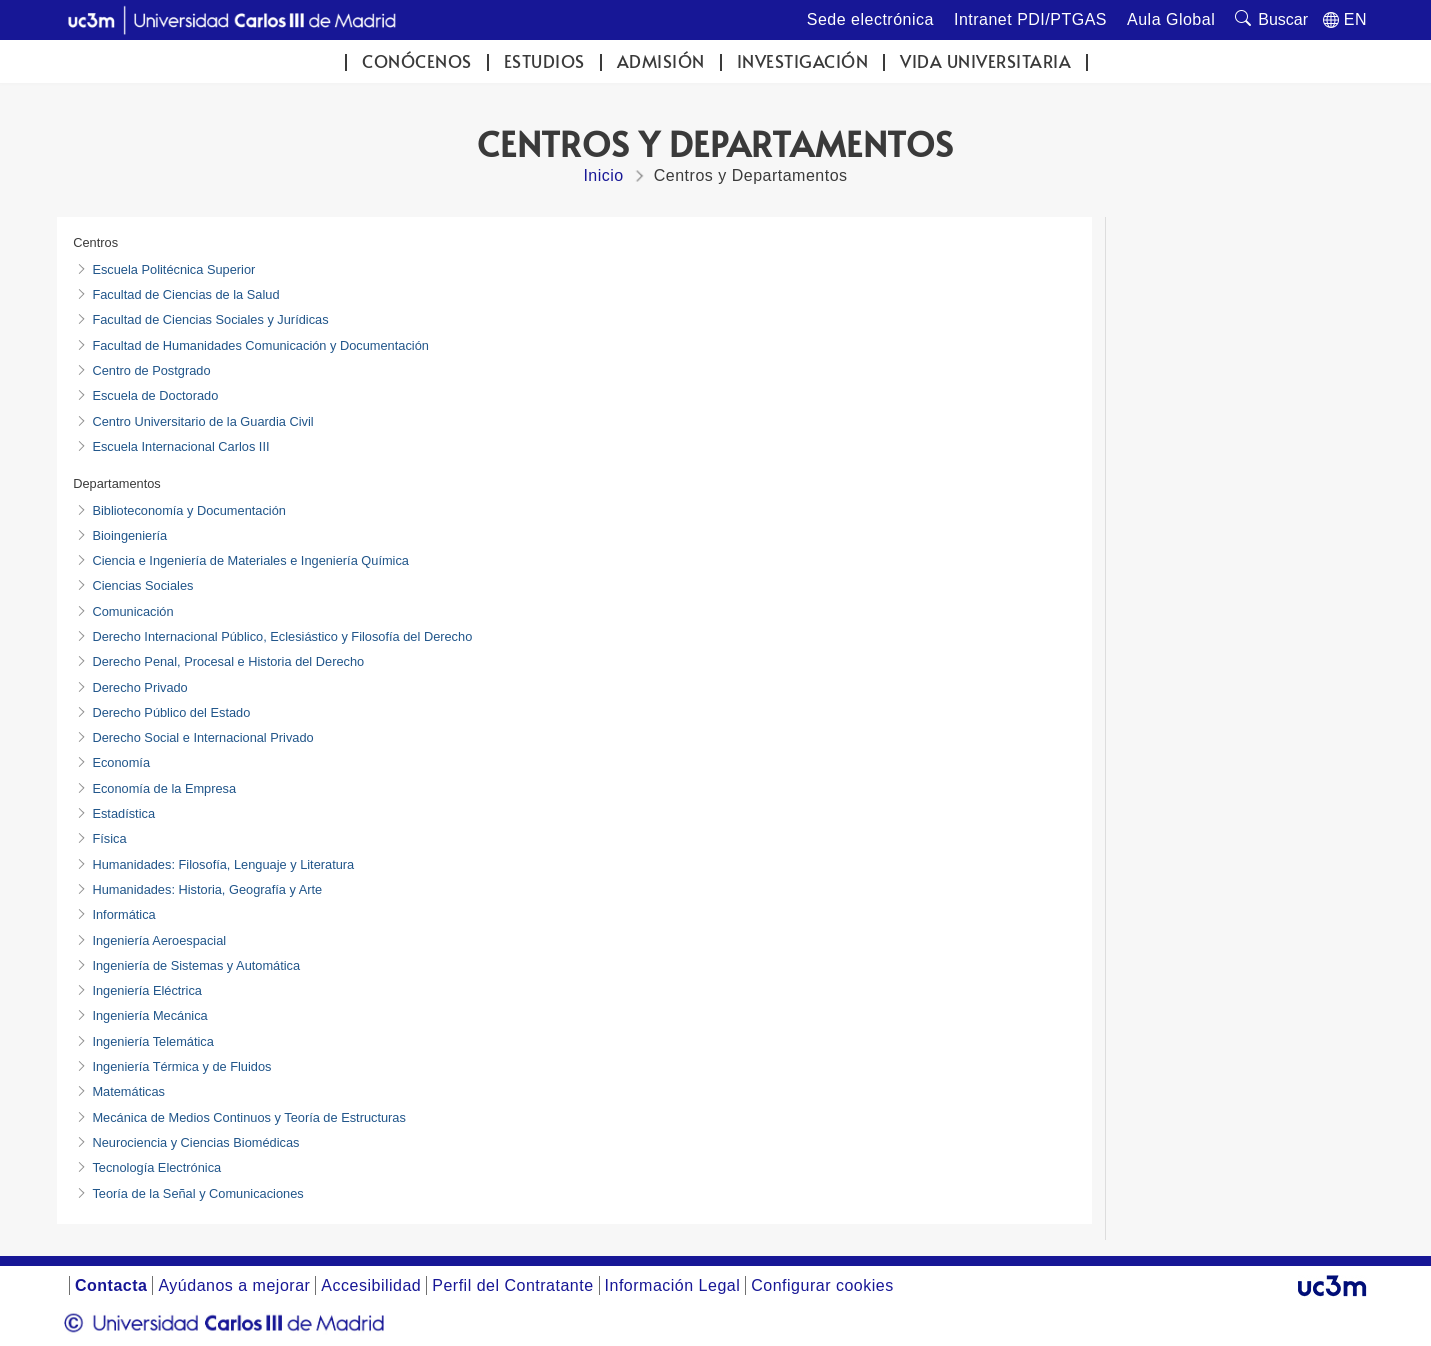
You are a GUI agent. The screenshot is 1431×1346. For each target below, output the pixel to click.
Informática (123, 914)
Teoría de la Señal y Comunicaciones (197, 1193)
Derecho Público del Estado (171, 712)
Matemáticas (128, 1091)
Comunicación (132, 611)
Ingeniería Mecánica (149, 1015)
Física (109, 838)
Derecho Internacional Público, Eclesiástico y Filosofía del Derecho (282, 636)
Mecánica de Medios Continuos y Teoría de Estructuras (248, 1117)
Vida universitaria (985, 61)
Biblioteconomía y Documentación (188, 510)
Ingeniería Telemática (152, 1041)
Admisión (661, 61)
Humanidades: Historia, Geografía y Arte (207, 889)
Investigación (803, 61)
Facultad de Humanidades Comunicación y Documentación (260, 345)
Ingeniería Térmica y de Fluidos (181, 1066)
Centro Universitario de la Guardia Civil (202, 421)
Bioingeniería (129, 535)
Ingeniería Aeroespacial (159, 940)
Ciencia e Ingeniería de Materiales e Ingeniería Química (250, 560)
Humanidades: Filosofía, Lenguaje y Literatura (223, 864)
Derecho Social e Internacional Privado (202, 737)
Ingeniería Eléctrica (147, 990)
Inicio (603, 175)
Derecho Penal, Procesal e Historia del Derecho (228, 661)
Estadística (123, 813)
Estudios (544, 61)
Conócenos (417, 61)
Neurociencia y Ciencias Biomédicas (195, 1142)
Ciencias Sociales (142, 585)
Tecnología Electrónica (156, 1167)
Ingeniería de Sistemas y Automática (196, 965)
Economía (121, 762)
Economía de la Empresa (164, 788)
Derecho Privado (139, 687)
